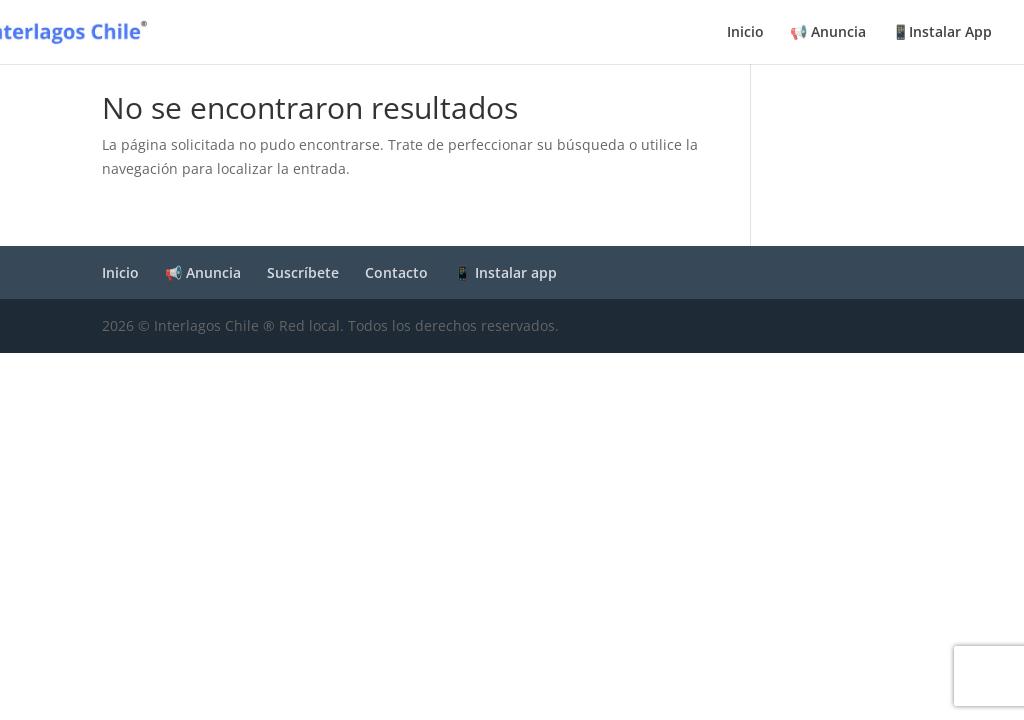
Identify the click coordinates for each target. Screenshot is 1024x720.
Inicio (745, 33)
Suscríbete (303, 272)
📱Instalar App (942, 33)
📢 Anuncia (828, 33)
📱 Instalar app (505, 272)
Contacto (396, 272)
